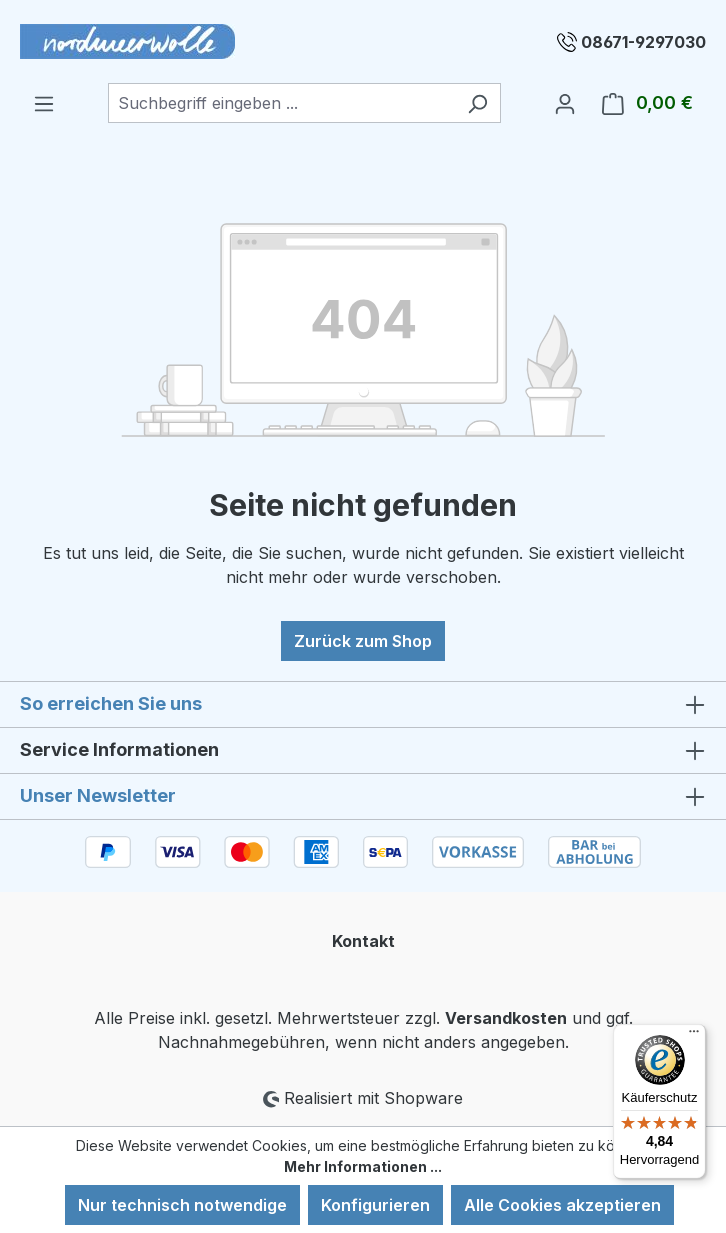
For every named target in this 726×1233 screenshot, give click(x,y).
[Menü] (44, 103)
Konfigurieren (375, 1205)
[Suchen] (477, 103)
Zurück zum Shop (363, 641)
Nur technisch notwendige (182, 1205)
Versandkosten (506, 1018)
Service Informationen (119, 749)
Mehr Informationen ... (363, 1166)
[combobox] (281, 103)
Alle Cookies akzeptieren (562, 1205)
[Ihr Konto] (565, 103)
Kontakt (363, 941)
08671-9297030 (643, 42)
